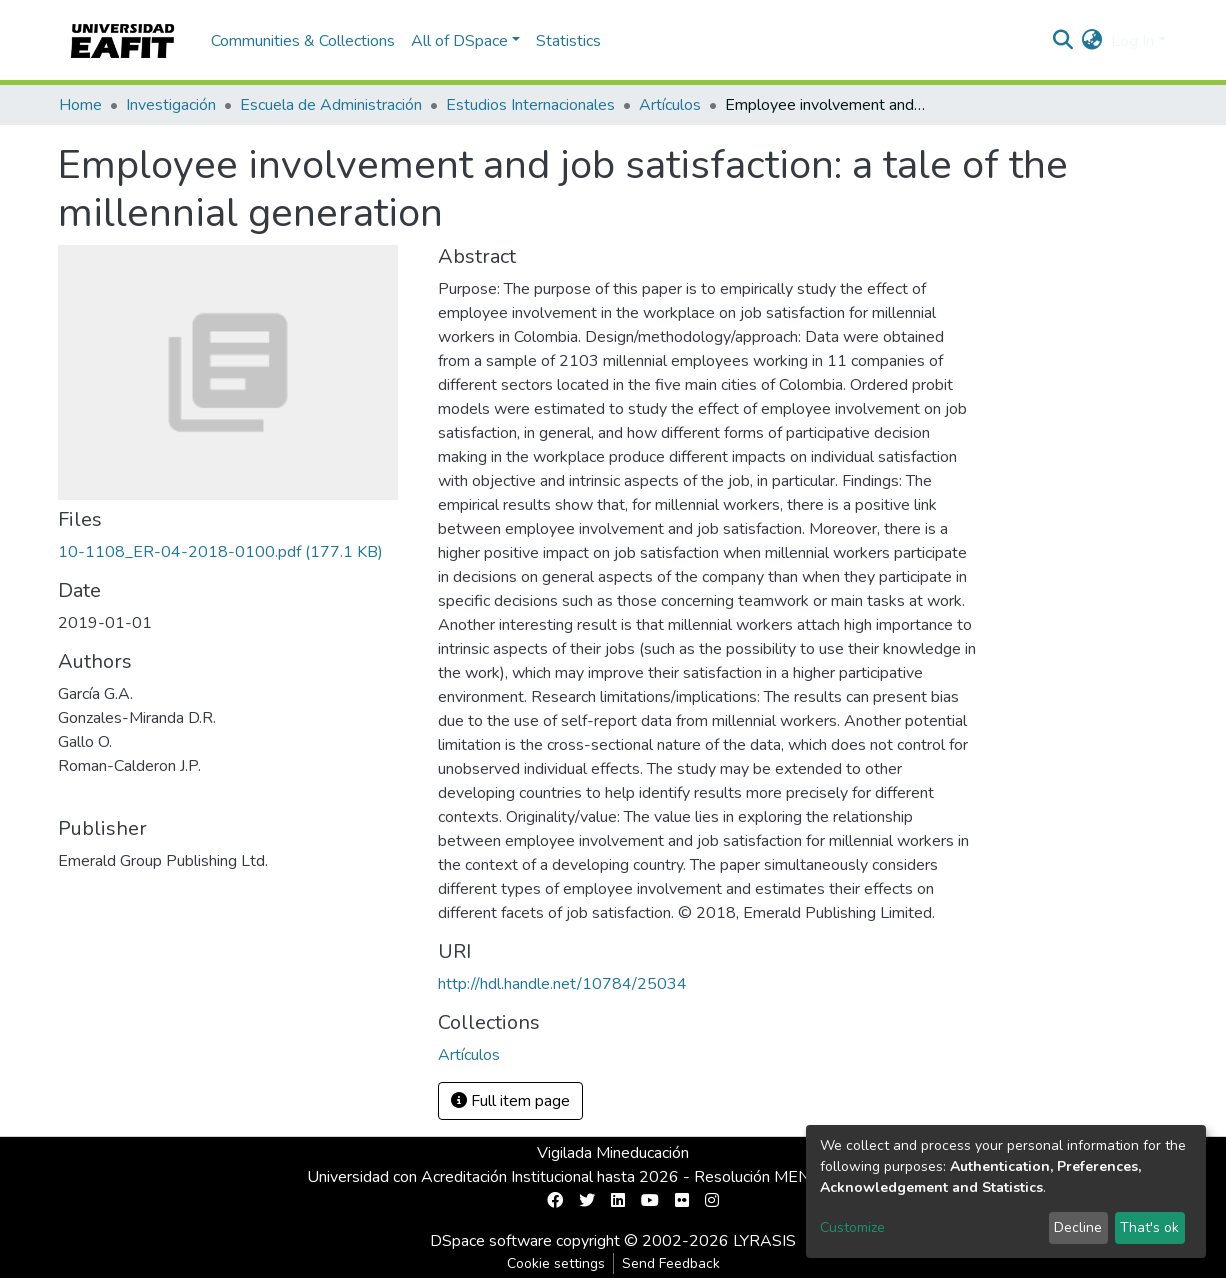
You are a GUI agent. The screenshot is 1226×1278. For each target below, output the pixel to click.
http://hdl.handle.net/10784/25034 (562, 984)
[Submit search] (1063, 41)
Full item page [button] (510, 1101)
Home (80, 105)
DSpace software (491, 1241)
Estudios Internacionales (530, 105)
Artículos (670, 105)
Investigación (171, 105)
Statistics (568, 41)
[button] (1092, 41)
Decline (1078, 1227)
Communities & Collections (303, 41)
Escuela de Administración (331, 105)
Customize (852, 1227)
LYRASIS (764, 1241)
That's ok (1149, 1227)
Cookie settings (556, 1263)
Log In (1132, 41)
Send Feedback (671, 1263)
